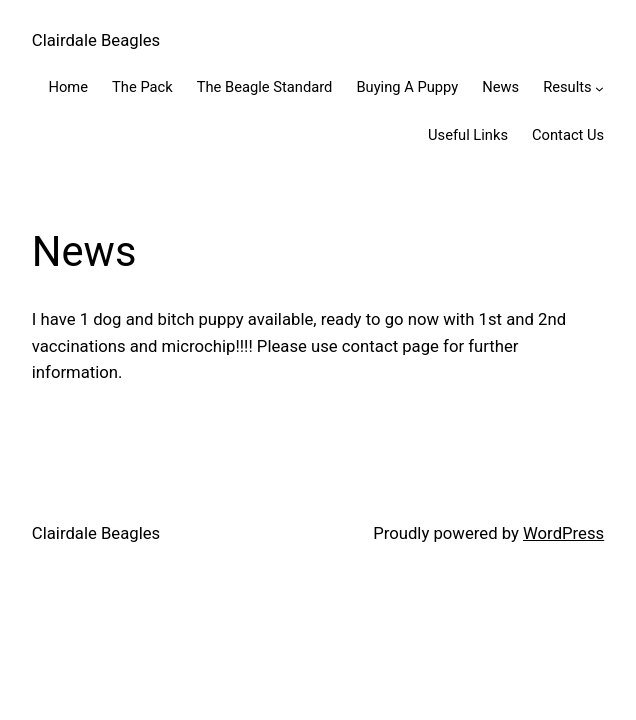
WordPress (563, 533)
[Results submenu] (599, 88)
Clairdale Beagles (96, 40)
